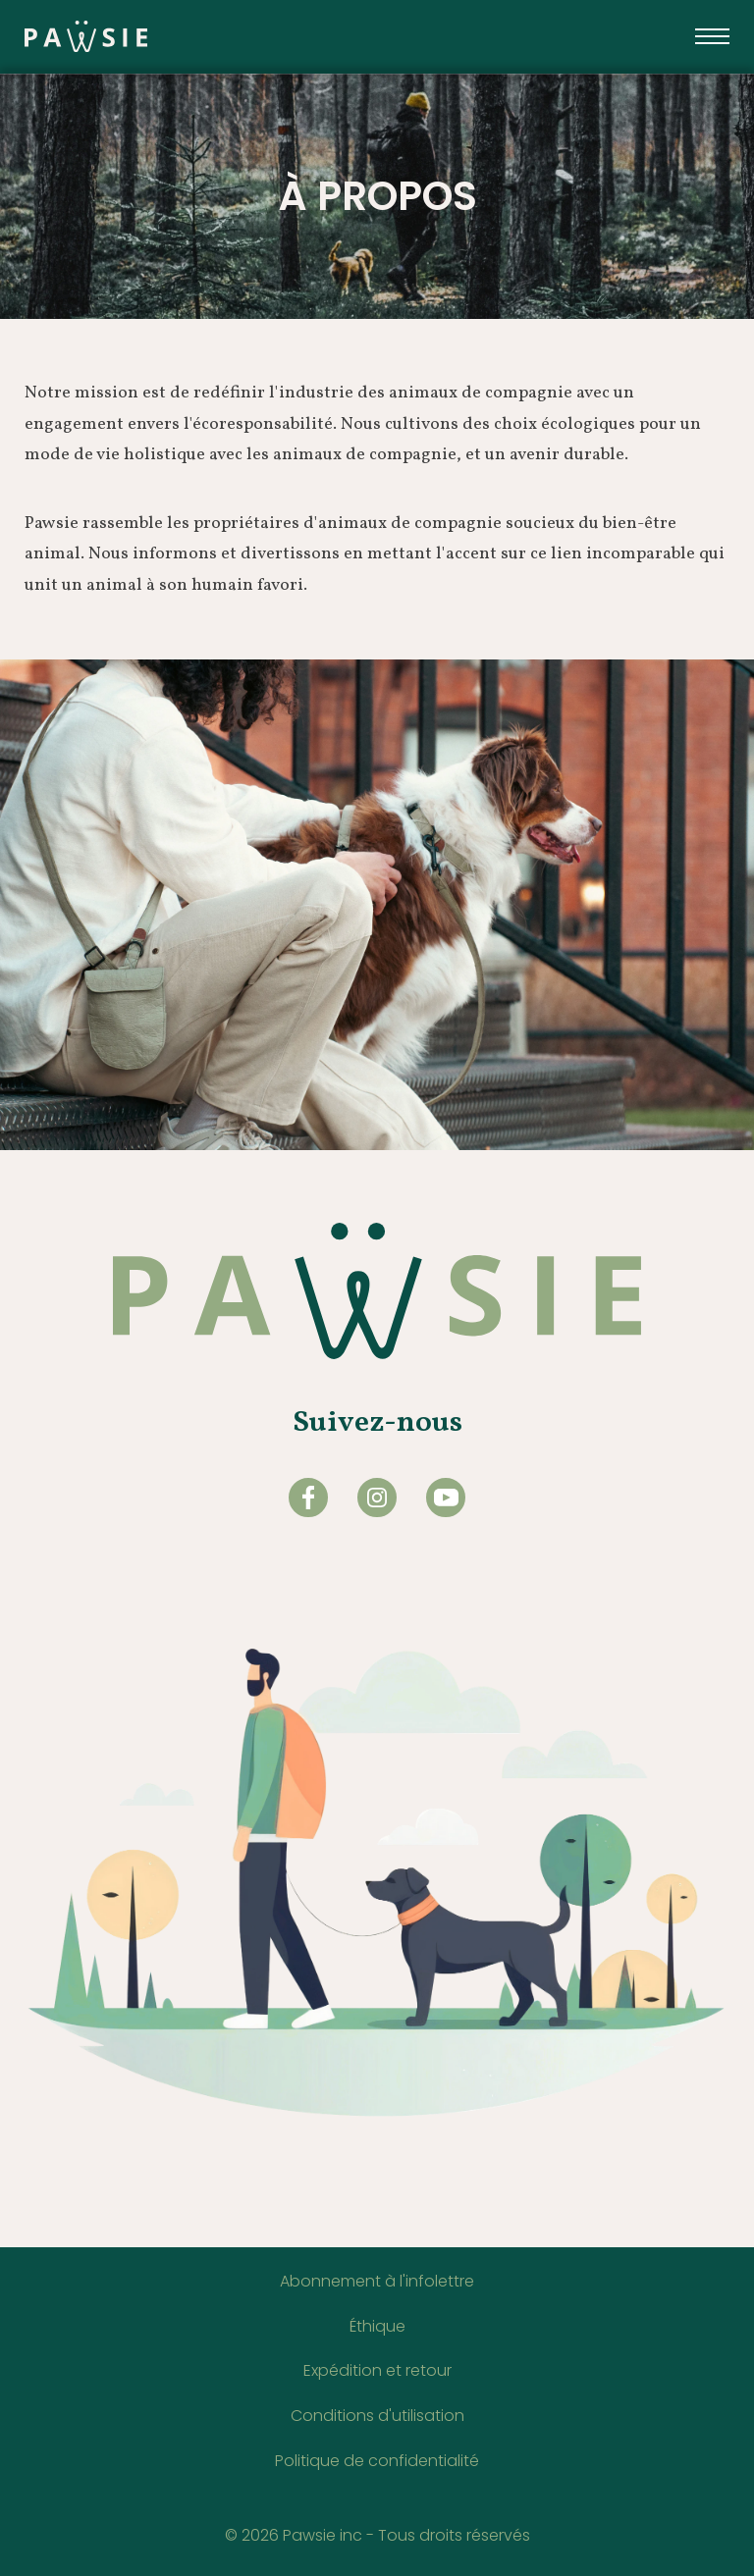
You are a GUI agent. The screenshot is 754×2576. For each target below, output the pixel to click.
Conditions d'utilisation (377, 2415)
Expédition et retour (377, 2370)
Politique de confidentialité (377, 2460)
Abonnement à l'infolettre (377, 2281)
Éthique (377, 2326)
